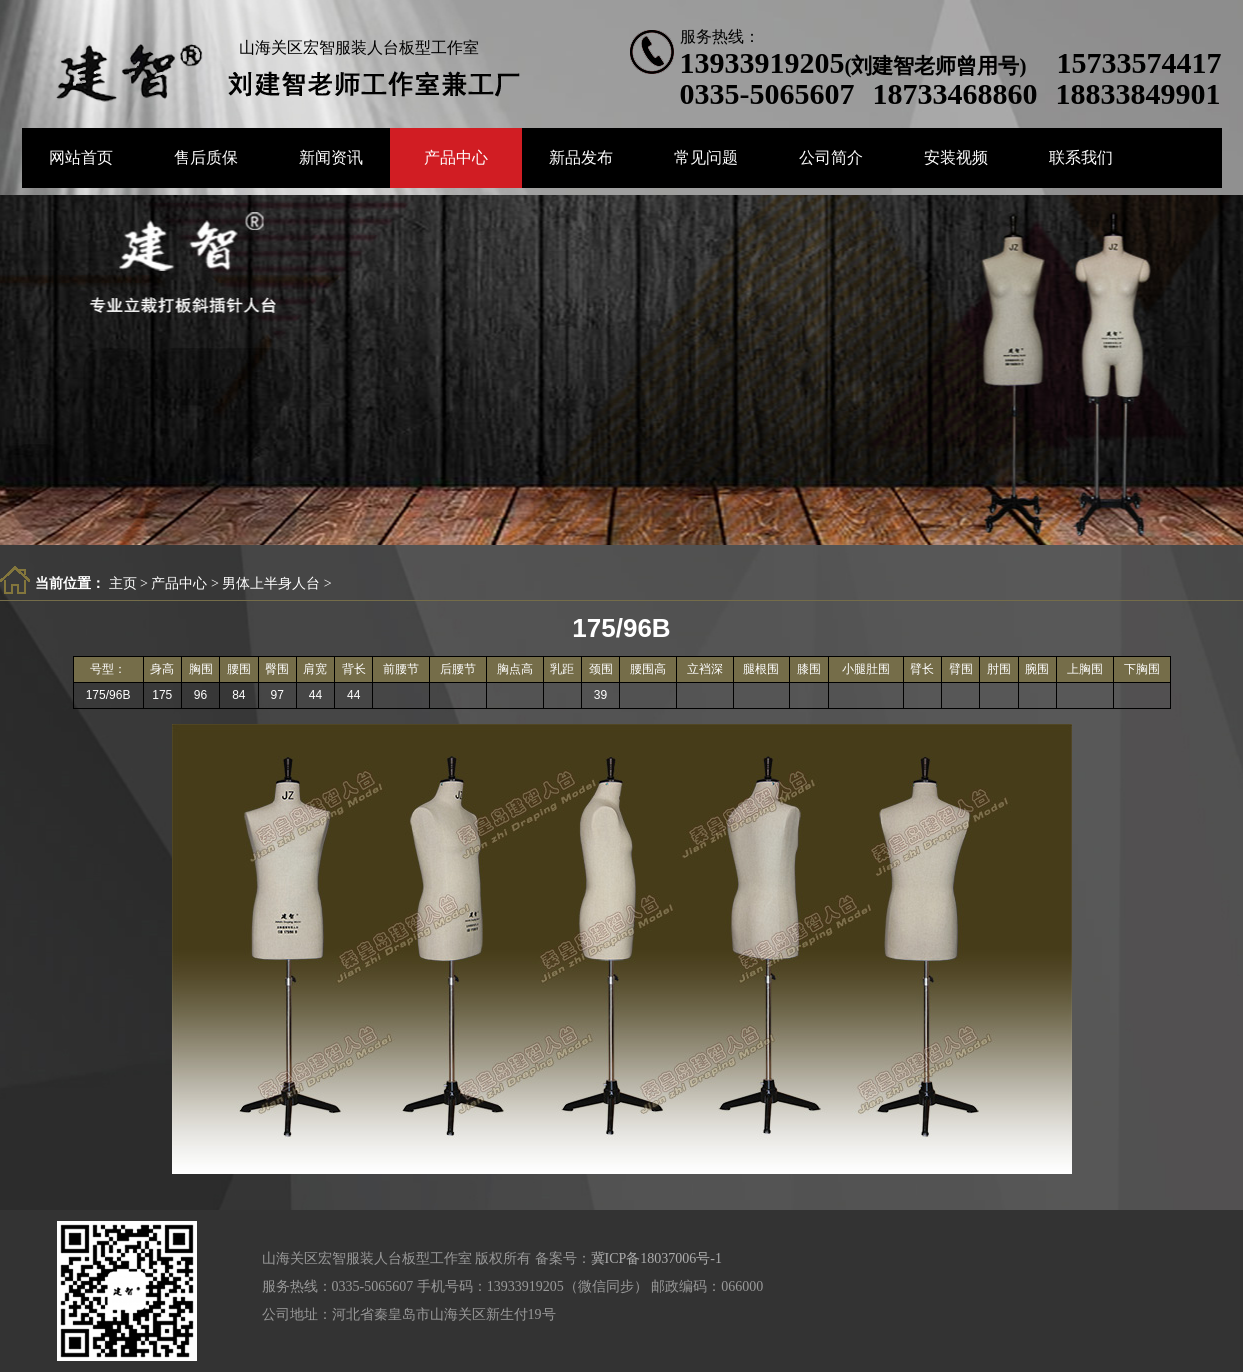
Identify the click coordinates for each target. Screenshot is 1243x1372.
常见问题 (706, 157)
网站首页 (81, 157)
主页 (123, 583)
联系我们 (1081, 157)
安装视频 (956, 157)
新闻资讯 (331, 157)
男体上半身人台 (271, 583)
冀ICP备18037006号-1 (656, 1258)
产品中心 (456, 157)
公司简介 (831, 157)
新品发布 (581, 157)
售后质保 (206, 157)
